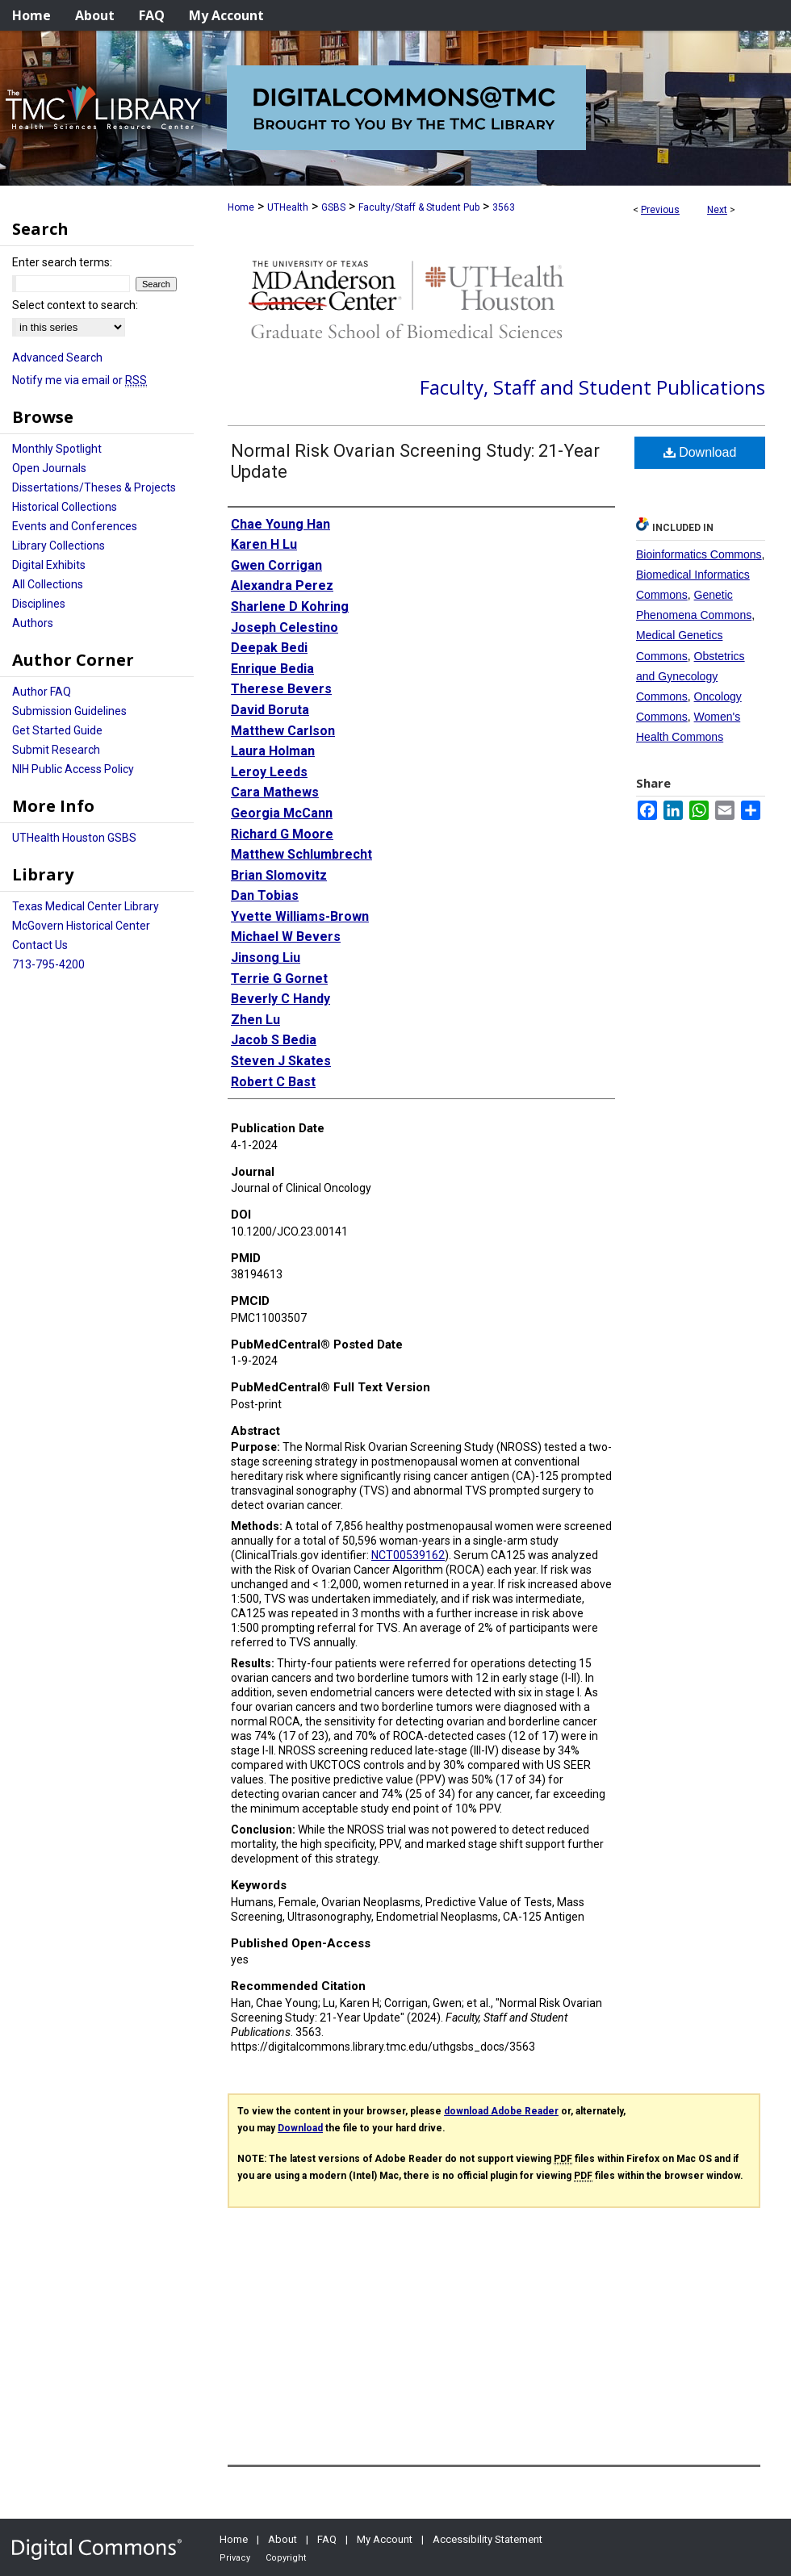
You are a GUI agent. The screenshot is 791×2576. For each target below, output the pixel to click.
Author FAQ (41, 691)
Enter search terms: (62, 262)
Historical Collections (64, 506)
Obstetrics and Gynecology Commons (690, 676)
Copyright (286, 2558)
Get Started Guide (57, 730)
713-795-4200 (48, 964)
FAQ (327, 2539)
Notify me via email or (79, 380)
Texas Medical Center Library (85, 906)
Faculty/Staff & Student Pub (418, 207)
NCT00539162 (408, 1555)
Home (241, 207)
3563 (503, 207)
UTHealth (287, 207)
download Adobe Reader (501, 2111)
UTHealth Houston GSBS (74, 837)
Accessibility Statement (487, 2539)
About (282, 2539)
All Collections (47, 584)
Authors (32, 623)
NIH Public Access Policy (73, 769)
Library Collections (58, 545)
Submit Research (56, 749)
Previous (660, 209)
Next (717, 209)
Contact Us (40, 945)
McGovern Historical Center (81, 925)
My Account (384, 2539)
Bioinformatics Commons (699, 554)
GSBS (333, 207)
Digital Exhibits (49, 564)
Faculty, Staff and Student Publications (592, 387)
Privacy (235, 2558)
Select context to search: (75, 305)
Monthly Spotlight (57, 448)
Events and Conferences (74, 526)
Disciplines (38, 603)
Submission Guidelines (69, 711)
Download (700, 452)
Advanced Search (57, 357)
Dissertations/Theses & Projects (94, 487)
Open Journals (49, 468)
